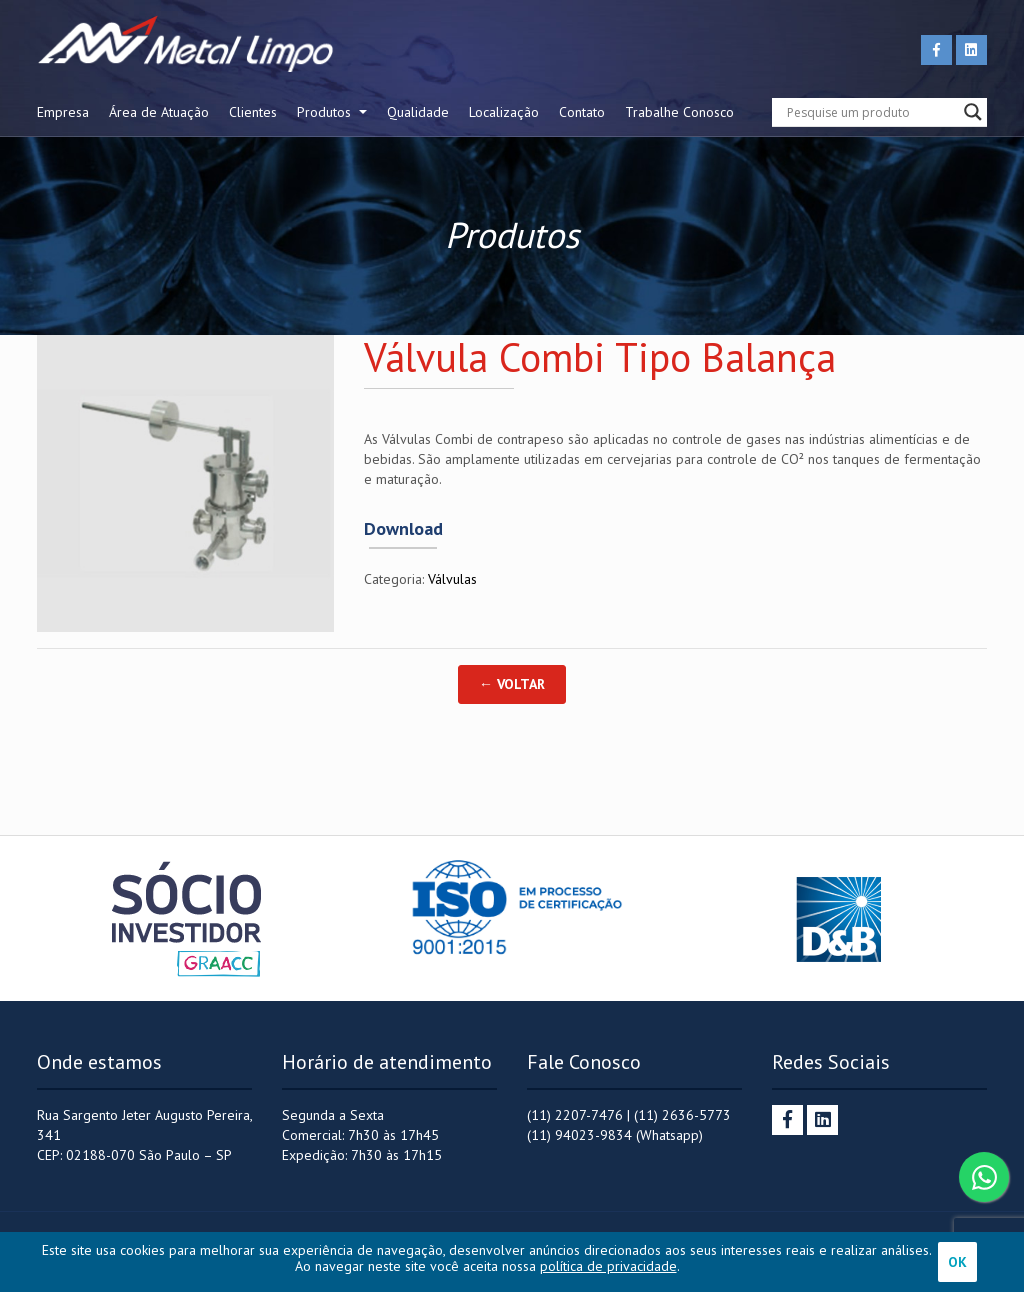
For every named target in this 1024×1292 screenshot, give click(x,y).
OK (957, 1262)
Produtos (326, 112)
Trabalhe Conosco (679, 112)
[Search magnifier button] (973, 112)
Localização (504, 112)
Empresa (63, 112)
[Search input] (870, 112)
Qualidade (418, 112)
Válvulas (452, 579)
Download (403, 529)
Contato (582, 112)
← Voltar (512, 684)
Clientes (253, 112)
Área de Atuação (159, 112)
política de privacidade (608, 1266)
